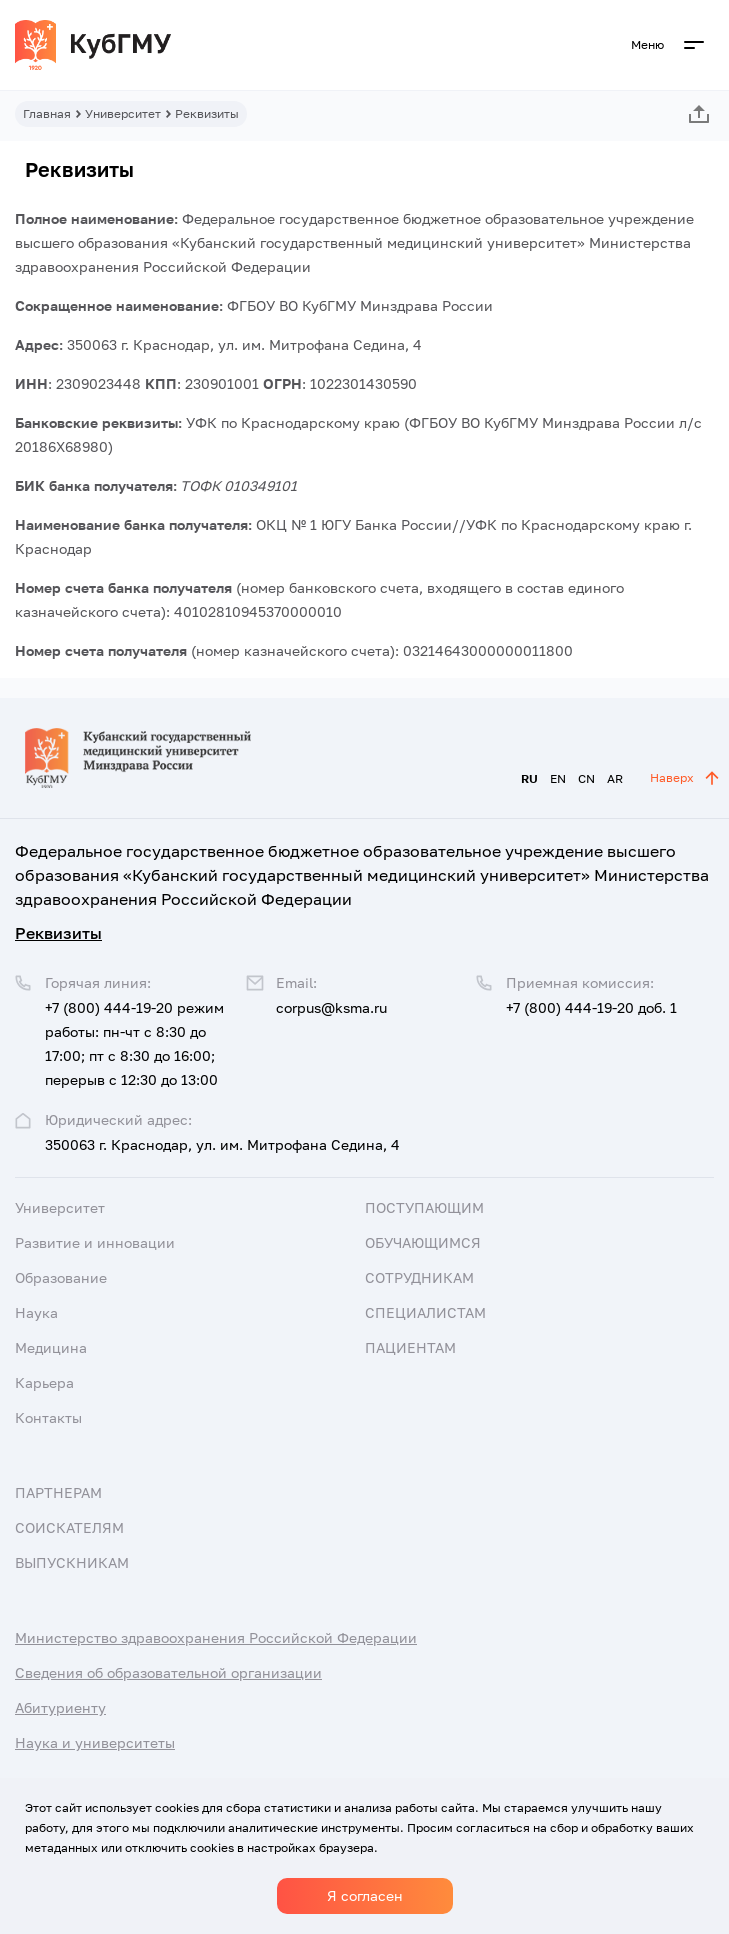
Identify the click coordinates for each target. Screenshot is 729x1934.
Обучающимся (423, 1242)
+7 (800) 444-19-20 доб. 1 (591, 1007)
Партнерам (58, 1492)
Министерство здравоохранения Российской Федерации (216, 1637)
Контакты (48, 1417)
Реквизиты (58, 933)
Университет (123, 113)
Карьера (44, 1382)
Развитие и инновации (95, 1242)
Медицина (51, 1347)
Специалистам (425, 1312)
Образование (61, 1277)
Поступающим (424, 1207)
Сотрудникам (419, 1277)
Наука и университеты (95, 1742)
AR (615, 778)
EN (558, 778)
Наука (36, 1312)
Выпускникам (72, 1562)
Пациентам (410, 1347)
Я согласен (365, 1895)
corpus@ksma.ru (331, 1007)
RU (529, 778)
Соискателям (69, 1527)
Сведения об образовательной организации (168, 1672)
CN (586, 778)
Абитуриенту (60, 1707)
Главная (47, 113)
